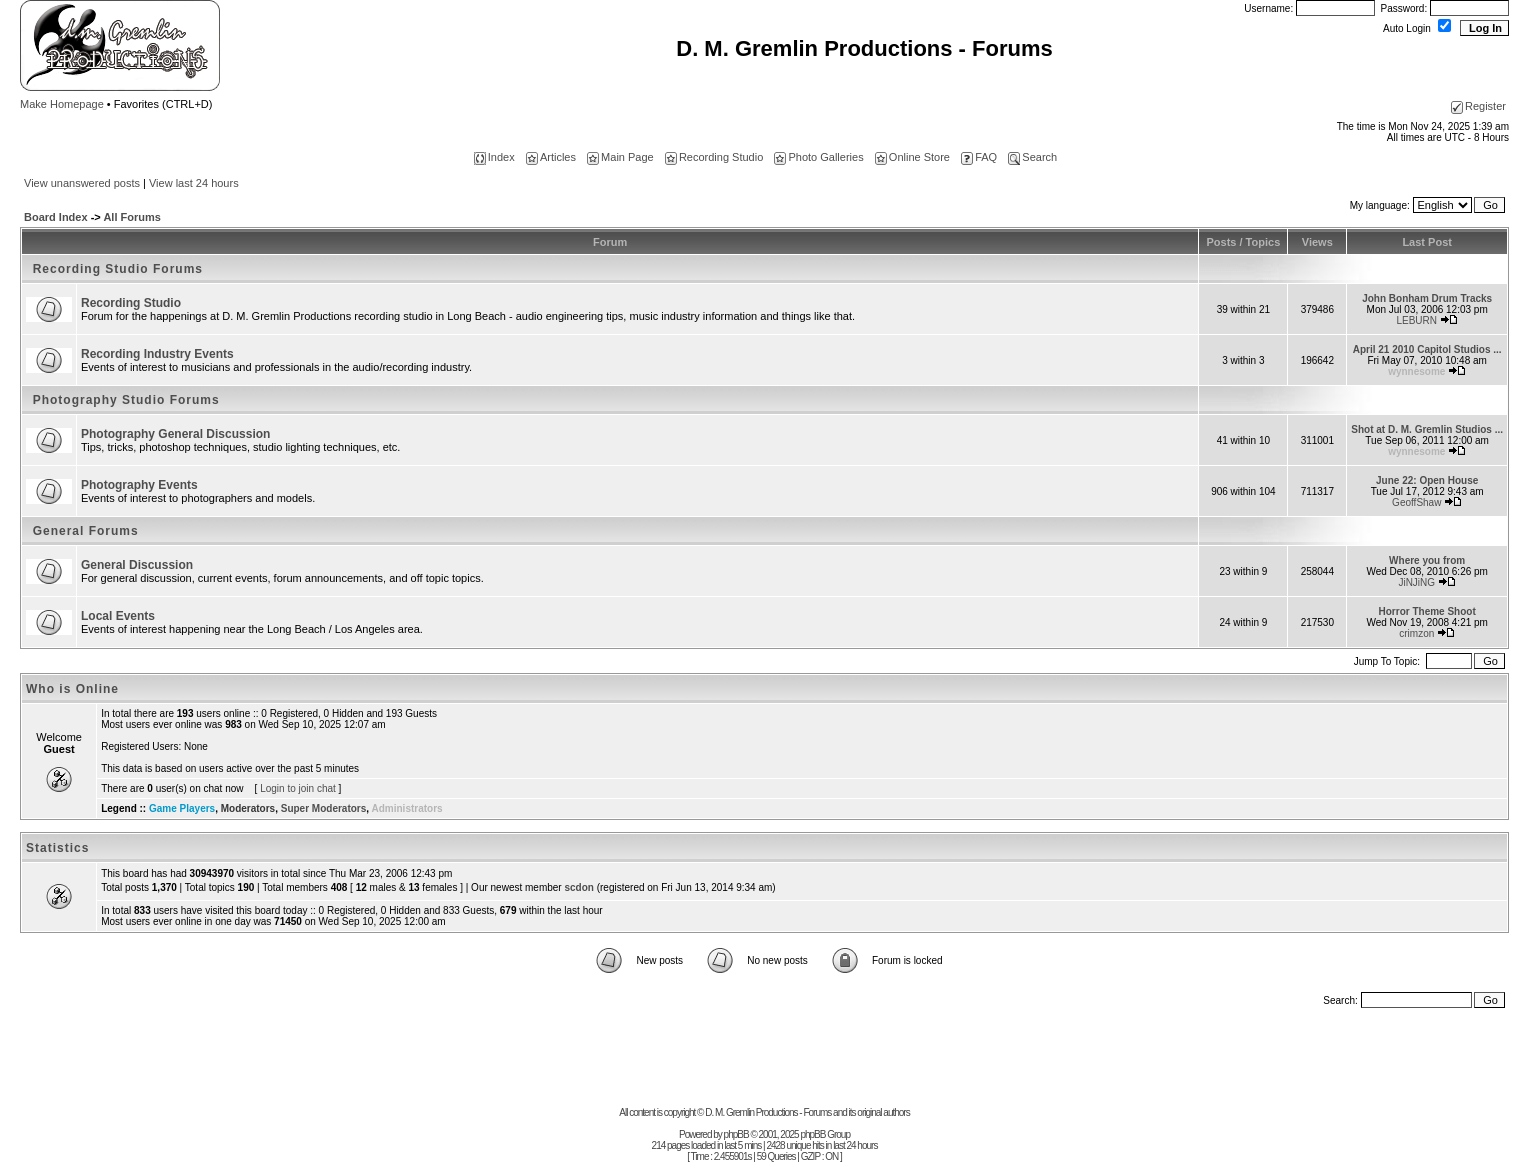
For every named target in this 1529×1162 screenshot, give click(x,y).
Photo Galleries (818, 157)
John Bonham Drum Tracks (1427, 298)
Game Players (182, 808)
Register (1478, 106)
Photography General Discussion (175, 434)
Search (1032, 157)
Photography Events (139, 485)
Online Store (912, 157)
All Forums (131, 217)
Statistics (57, 848)
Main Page (620, 157)
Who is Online (72, 689)
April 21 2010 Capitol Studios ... (1427, 349)
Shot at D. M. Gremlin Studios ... (1427, 429)
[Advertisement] (765, 1062)
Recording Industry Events (157, 354)
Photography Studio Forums (126, 400)
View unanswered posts (82, 183)
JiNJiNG (1416, 582)
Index (494, 157)
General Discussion (137, 565)
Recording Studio (714, 157)
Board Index (56, 217)
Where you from (1427, 560)
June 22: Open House (1427, 480)
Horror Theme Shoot (1427, 611)
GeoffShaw (1416, 502)
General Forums (86, 531)
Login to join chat (298, 788)
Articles (551, 157)
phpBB (736, 1134)
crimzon (1416, 633)
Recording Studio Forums (118, 269)
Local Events (118, 616)
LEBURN (1416, 320)
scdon (578, 887)
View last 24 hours (194, 183)
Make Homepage (62, 104)
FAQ (979, 157)
